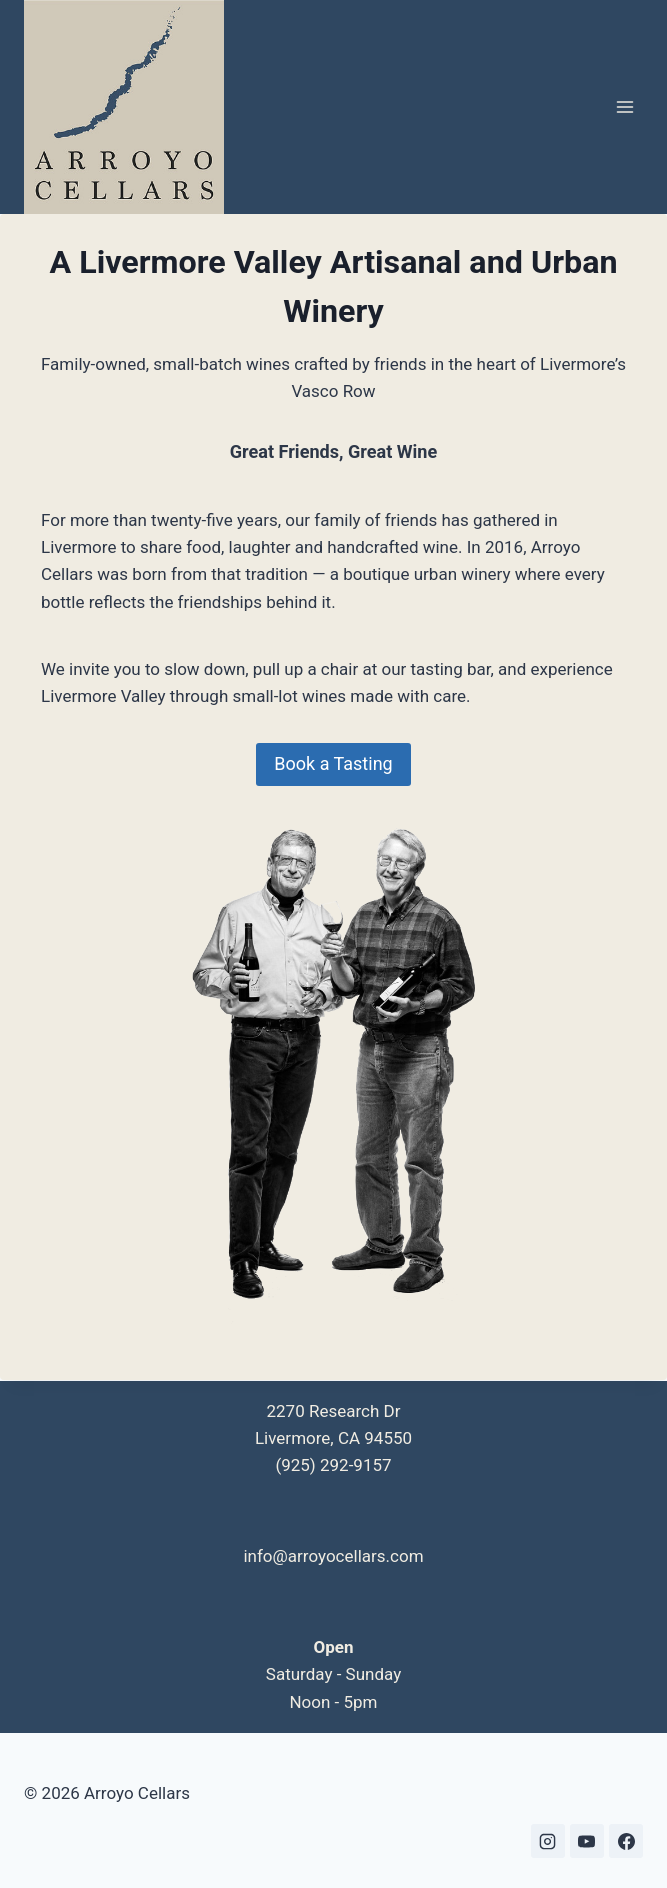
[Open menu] (624, 107)
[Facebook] (626, 1841)
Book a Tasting (333, 763)
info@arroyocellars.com (333, 1556)
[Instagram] (548, 1841)
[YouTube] (587, 1841)
